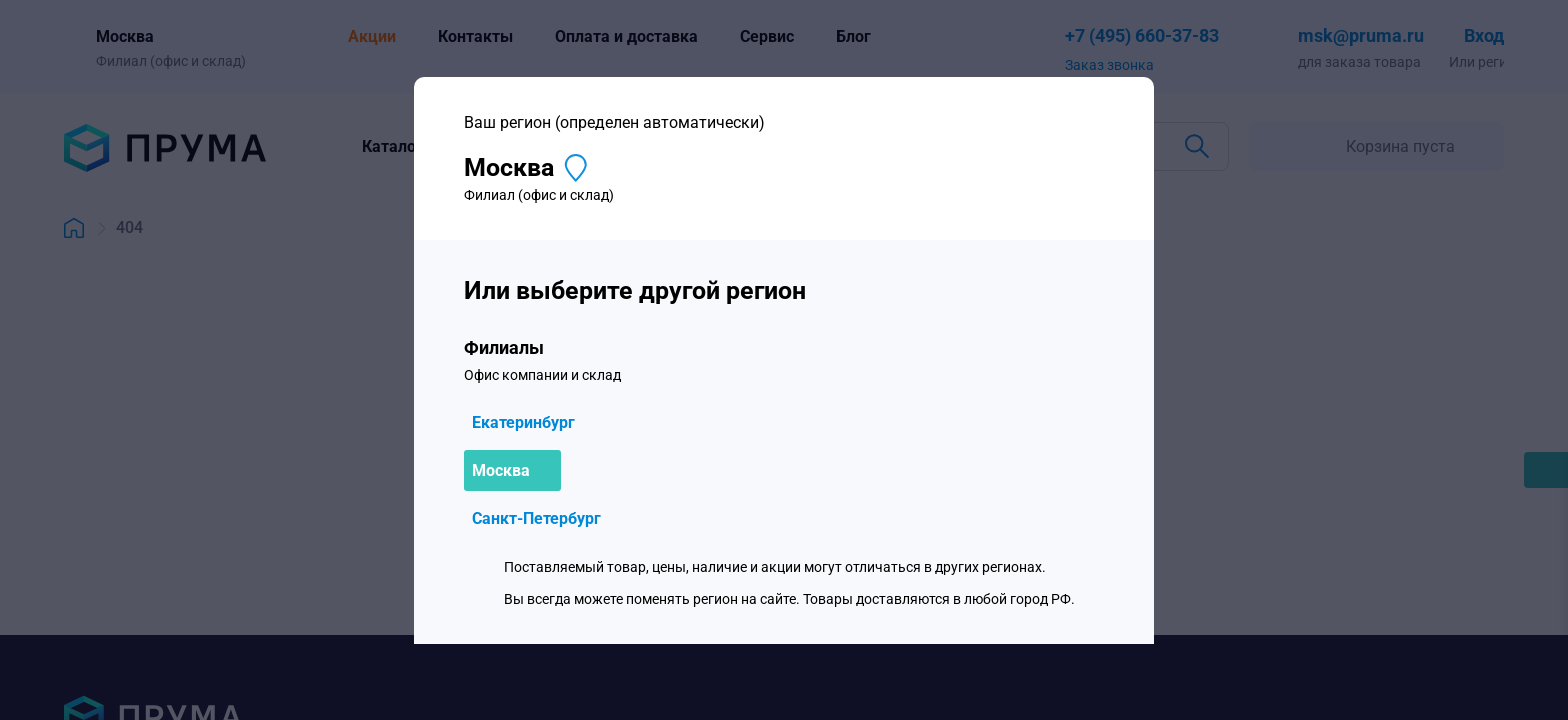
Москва (501, 470)
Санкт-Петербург (536, 518)
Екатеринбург (523, 422)
